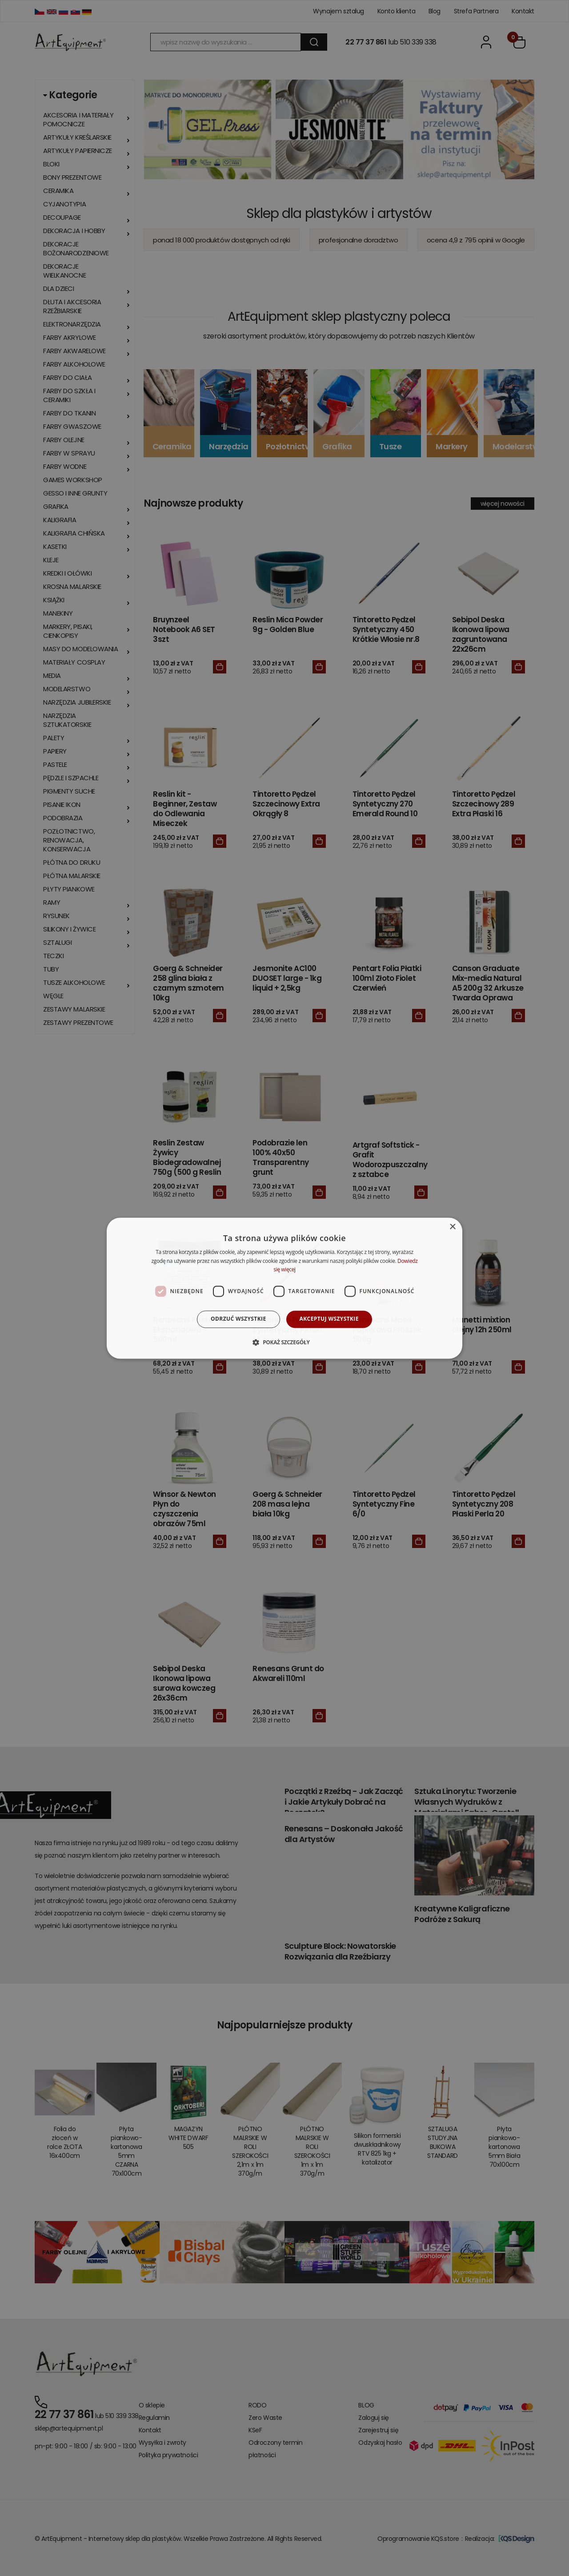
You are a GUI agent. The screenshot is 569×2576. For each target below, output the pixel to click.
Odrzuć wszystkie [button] (238, 1319)
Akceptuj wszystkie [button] (329, 1319)
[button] (284, 1342)
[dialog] (284, 1288)
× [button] (452, 1227)
